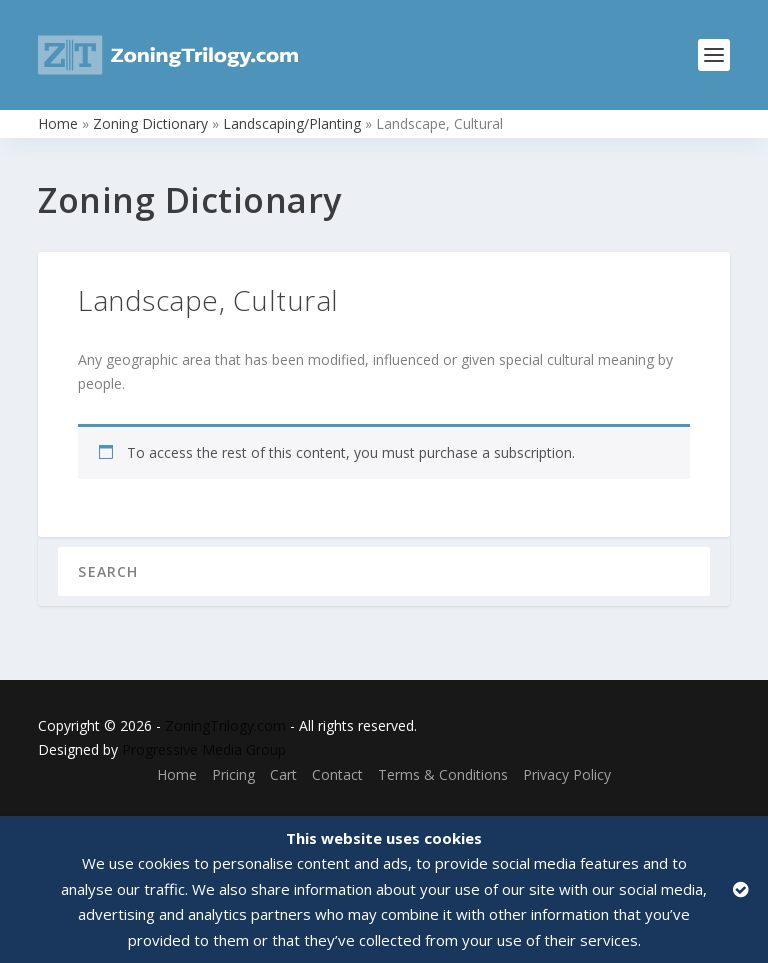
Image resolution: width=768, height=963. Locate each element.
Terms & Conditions (443, 774)
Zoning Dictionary (150, 123)
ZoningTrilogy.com (225, 725)
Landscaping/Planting (292, 123)
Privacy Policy (567, 774)
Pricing (233, 774)
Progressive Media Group (204, 749)
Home (58, 123)
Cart (283, 774)
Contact (337, 774)
